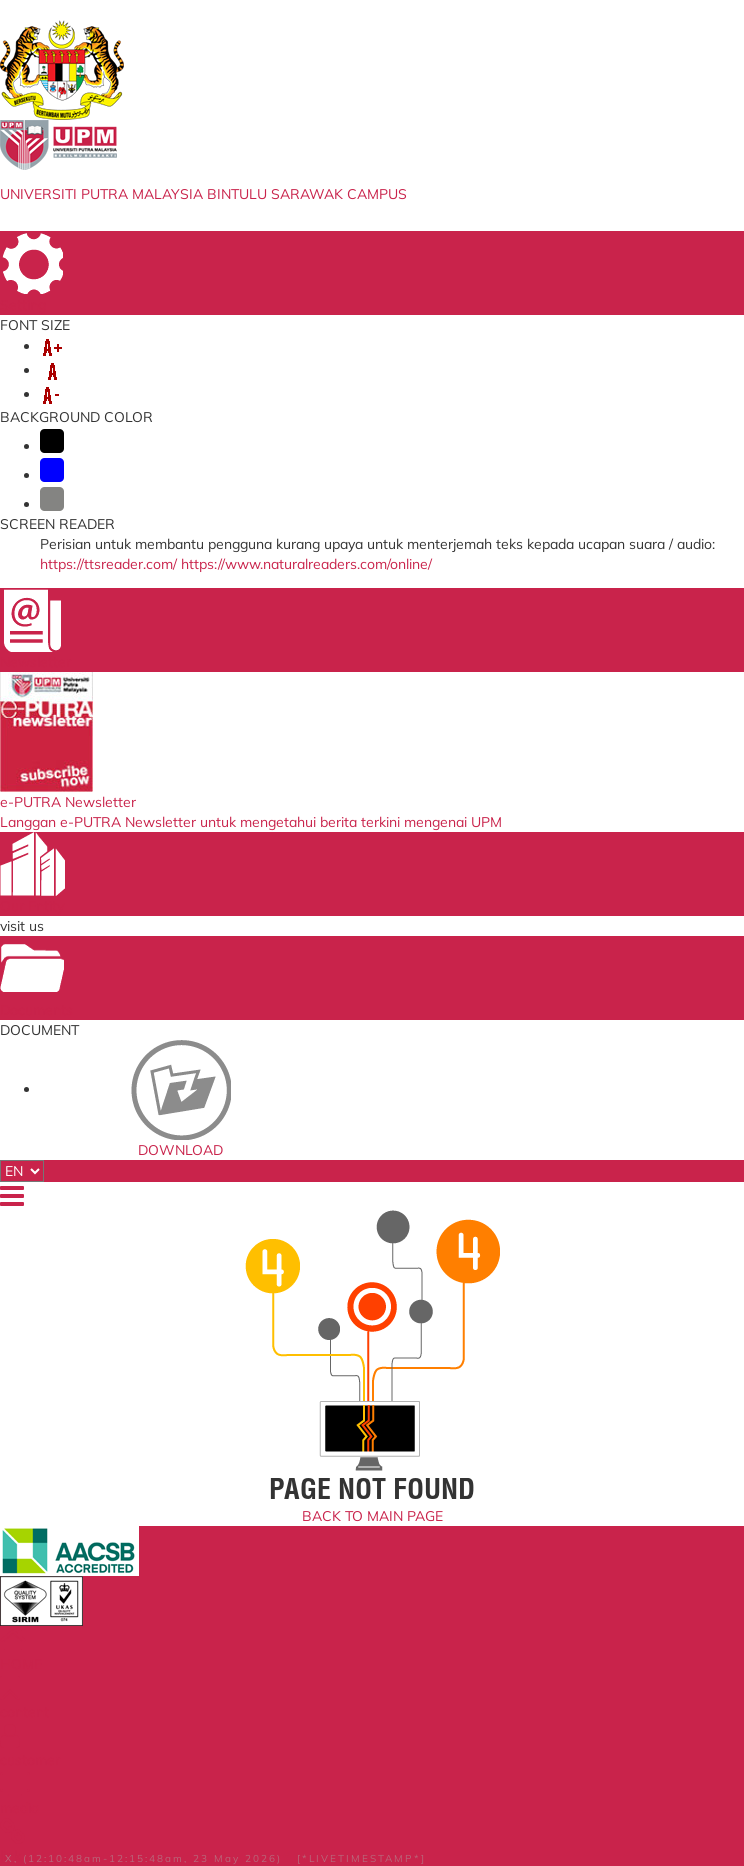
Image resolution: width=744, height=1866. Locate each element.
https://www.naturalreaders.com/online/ (306, 564)
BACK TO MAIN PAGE (372, 1516)
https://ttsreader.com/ (108, 564)
